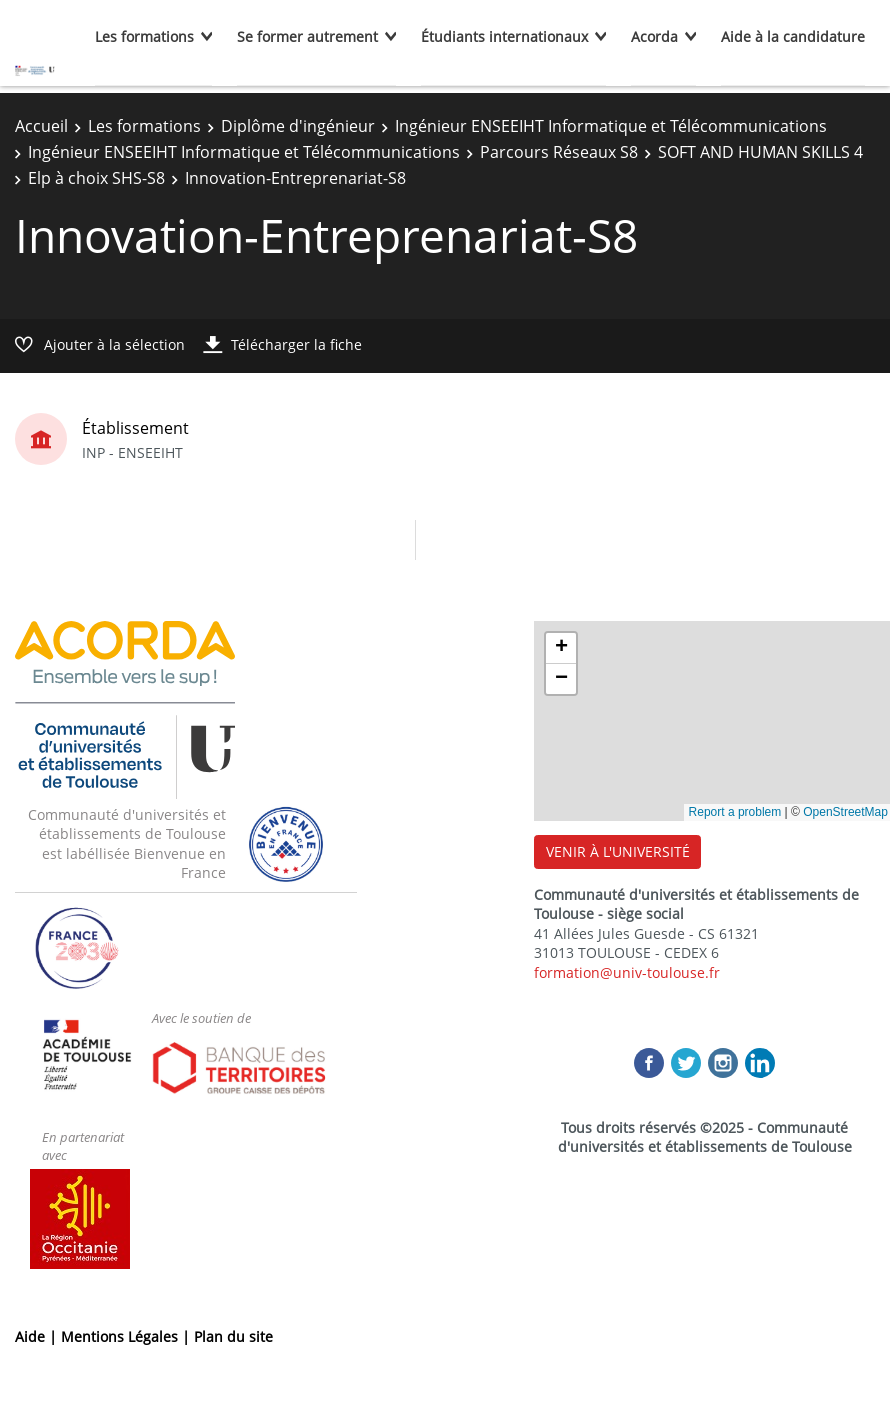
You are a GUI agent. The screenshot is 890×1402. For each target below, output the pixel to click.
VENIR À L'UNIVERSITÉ (618, 851)
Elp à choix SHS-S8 (96, 178)
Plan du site (233, 1336)
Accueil (41, 126)
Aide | (38, 1336)
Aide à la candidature (793, 36)
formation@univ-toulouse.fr (627, 972)
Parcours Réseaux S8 (559, 152)
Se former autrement (307, 36)
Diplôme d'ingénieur (298, 126)
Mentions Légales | (127, 1336)
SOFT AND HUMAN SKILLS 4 (760, 152)
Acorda (654, 36)
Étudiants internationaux (504, 36)
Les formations (144, 36)
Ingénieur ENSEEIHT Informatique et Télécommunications (611, 126)
